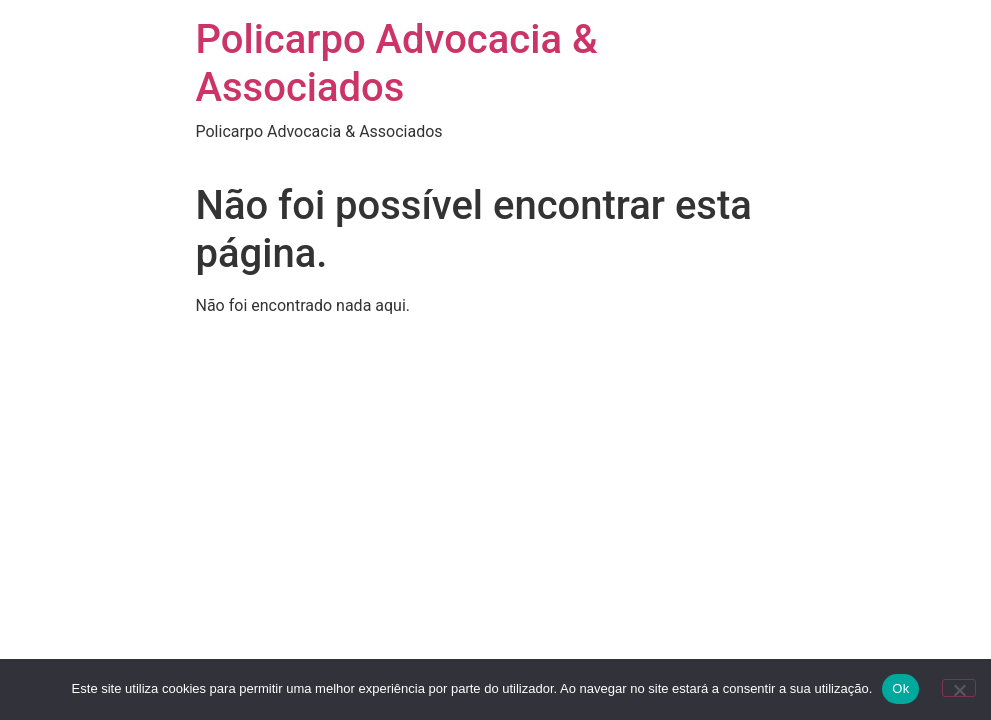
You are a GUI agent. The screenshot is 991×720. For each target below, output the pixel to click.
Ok (900, 688)
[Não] (959, 688)
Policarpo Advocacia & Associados (397, 63)
